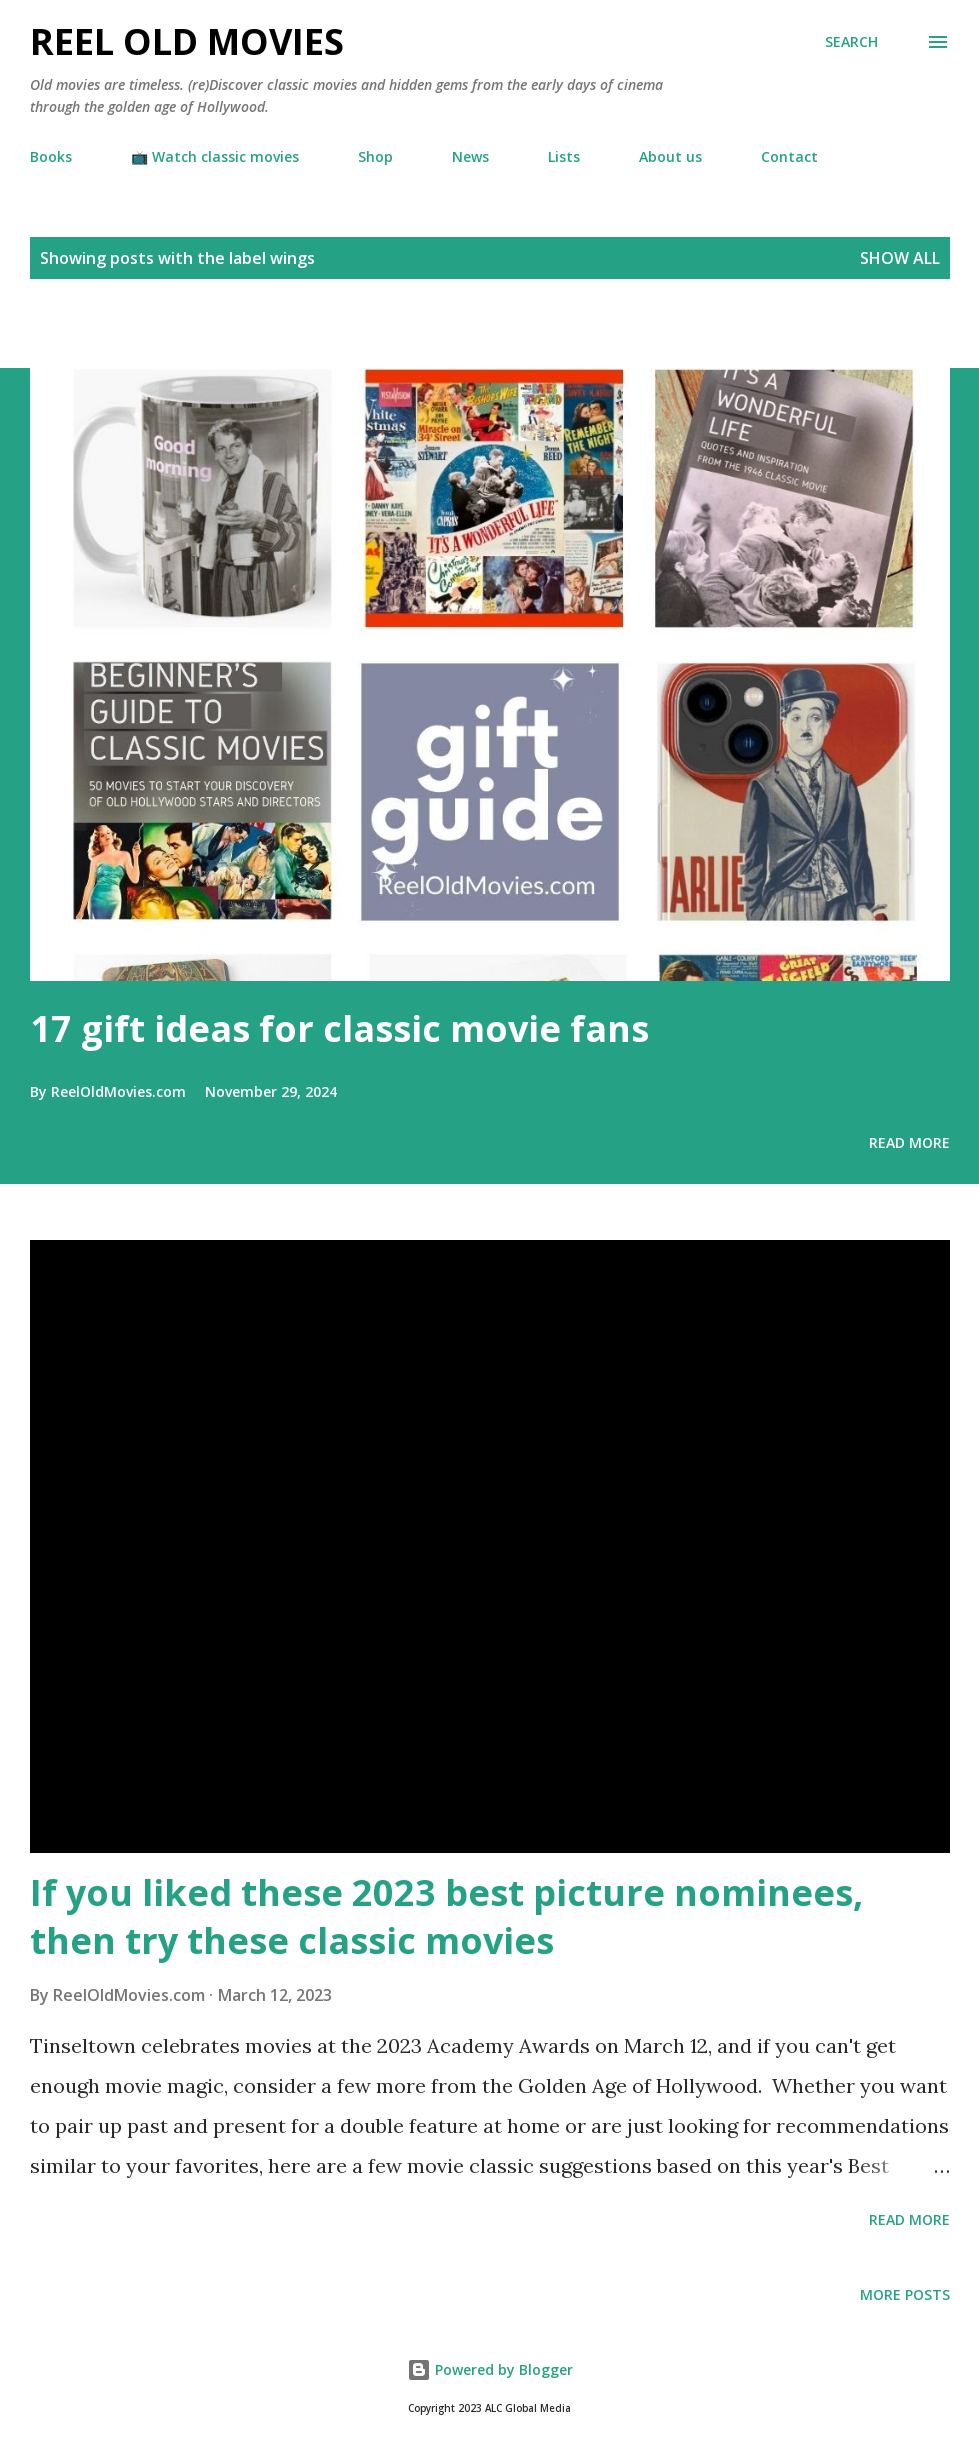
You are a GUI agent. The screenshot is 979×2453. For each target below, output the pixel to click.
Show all (900, 258)
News (470, 156)
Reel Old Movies (187, 41)
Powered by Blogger (490, 2369)
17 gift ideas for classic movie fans (339, 1028)
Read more (909, 1142)
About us (670, 156)
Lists (564, 156)
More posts (905, 2294)
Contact (789, 156)
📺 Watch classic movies (215, 156)
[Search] (851, 42)
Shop (375, 156)
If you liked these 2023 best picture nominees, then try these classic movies (446, 1916)
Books (51, 156)
